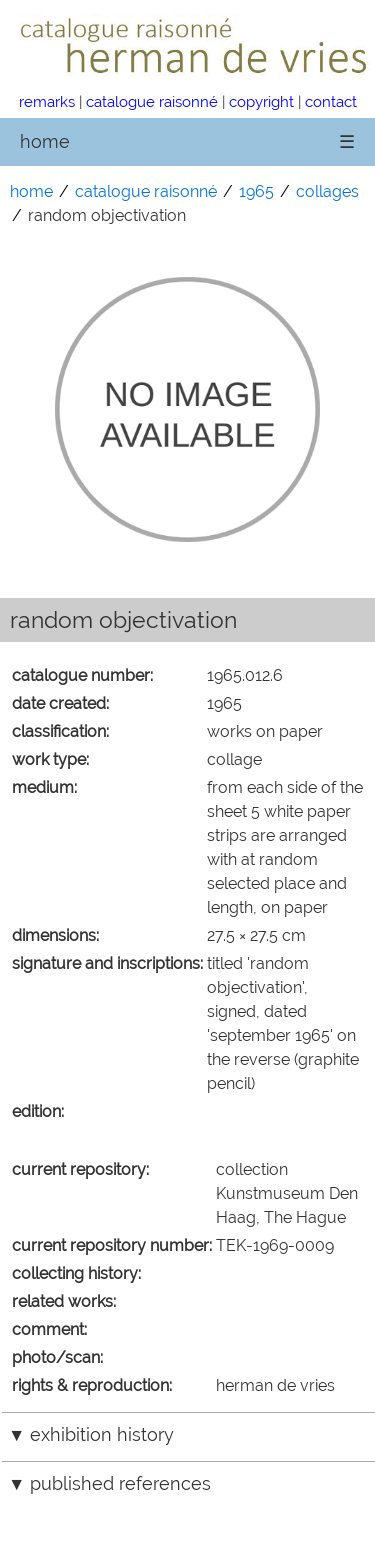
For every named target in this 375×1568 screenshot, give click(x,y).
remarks (47, 101)
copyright (261, 101)
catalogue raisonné (152, 101)
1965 (256, 191)
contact (331, 101)
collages (327, 191)
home (45, 141)
